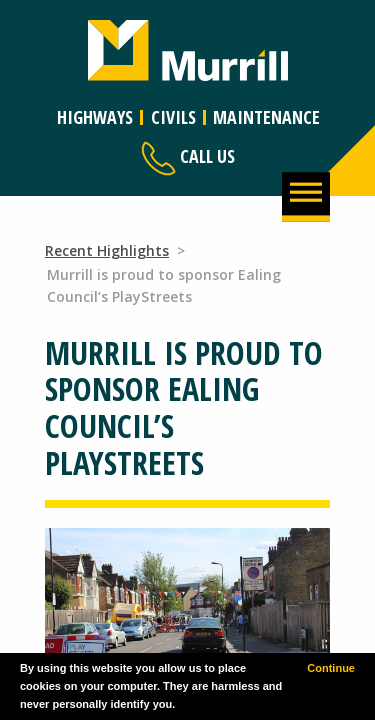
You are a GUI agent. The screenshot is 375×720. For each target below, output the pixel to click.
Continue (331, 668)
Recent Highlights (107, 250)
